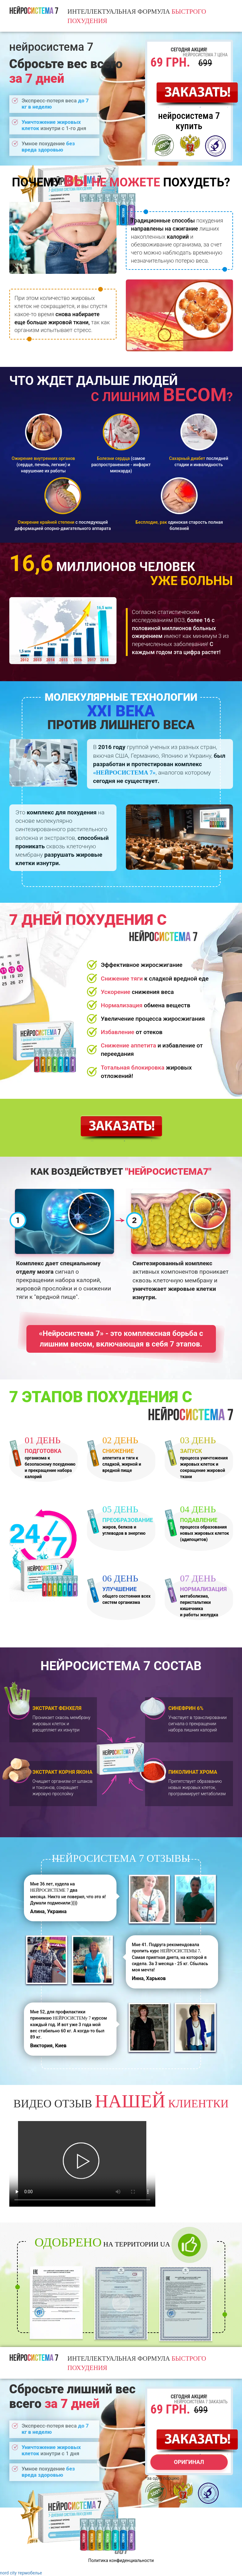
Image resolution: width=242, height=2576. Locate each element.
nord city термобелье (21, 2572)
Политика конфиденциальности (121, 2560)
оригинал (189, 2462)
